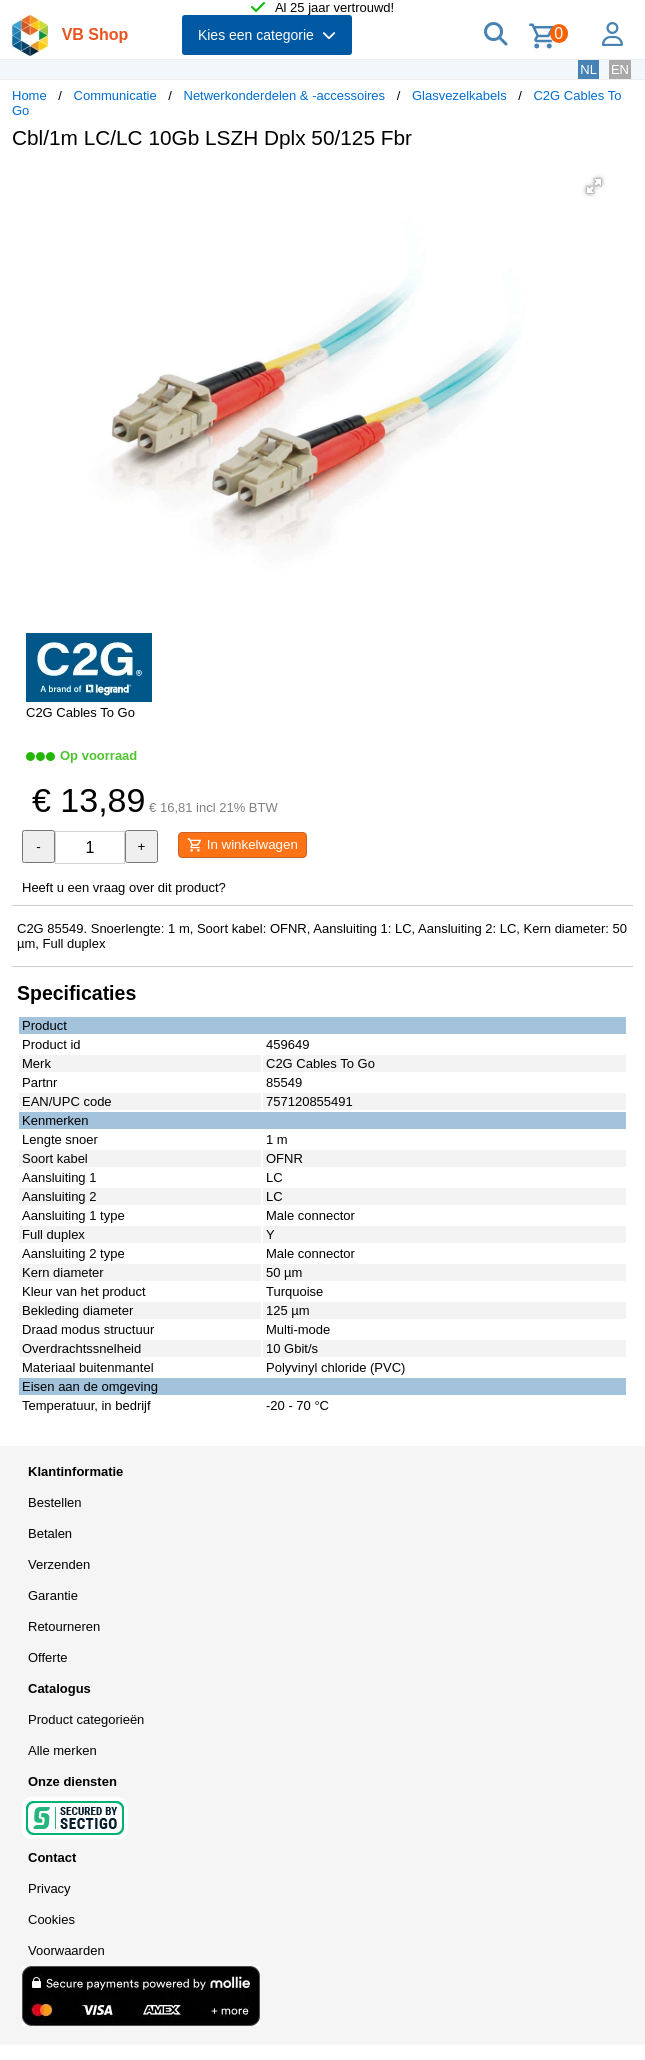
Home (29, 95)
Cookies (51, 1919)
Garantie (53, 1595)
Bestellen (54, 1502)
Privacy (49, 1888)
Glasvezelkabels (459, 95)
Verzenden (59, 1564)
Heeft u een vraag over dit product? (124, 887)
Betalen (50, 1533)
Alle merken (62, 1750)
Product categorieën (86, 1719)
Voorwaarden (66, 1950)
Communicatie (115, 95)
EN (620, 69)
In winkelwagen (242, 845)
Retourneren (64, 1626)
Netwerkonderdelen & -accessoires (285, 95)
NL (588, 69)
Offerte (48, 1657)
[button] (594, 186)
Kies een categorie (267, 35)
